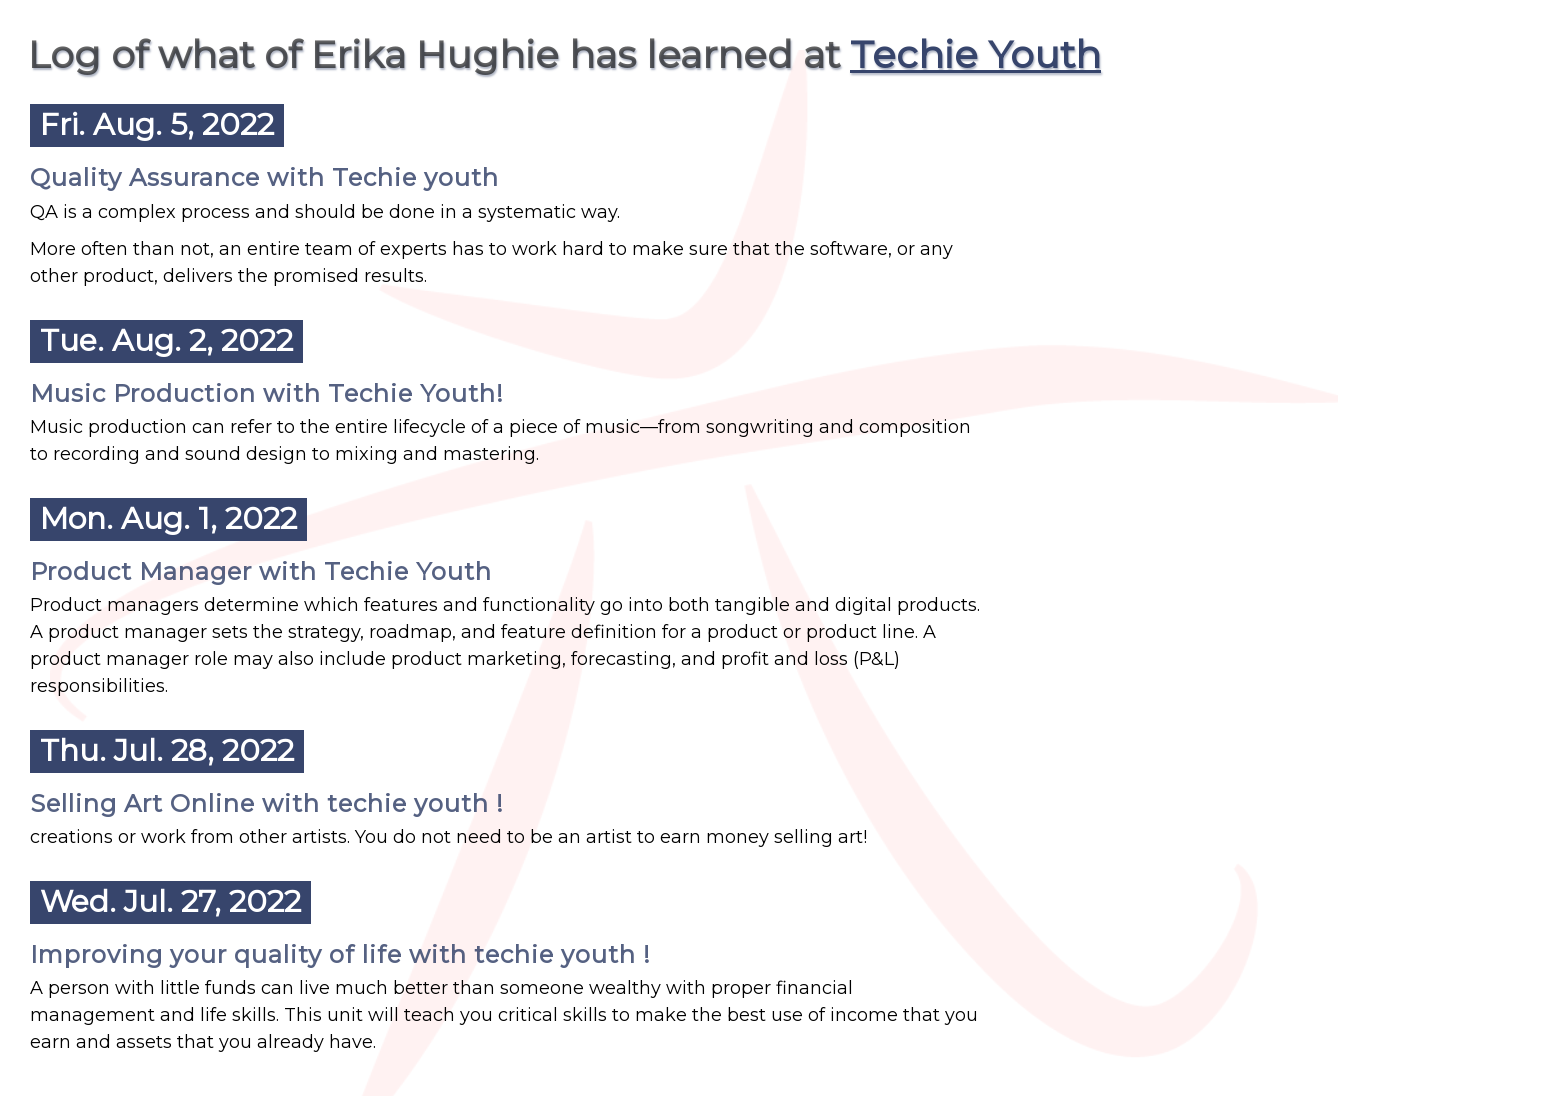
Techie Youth (975, 54)
